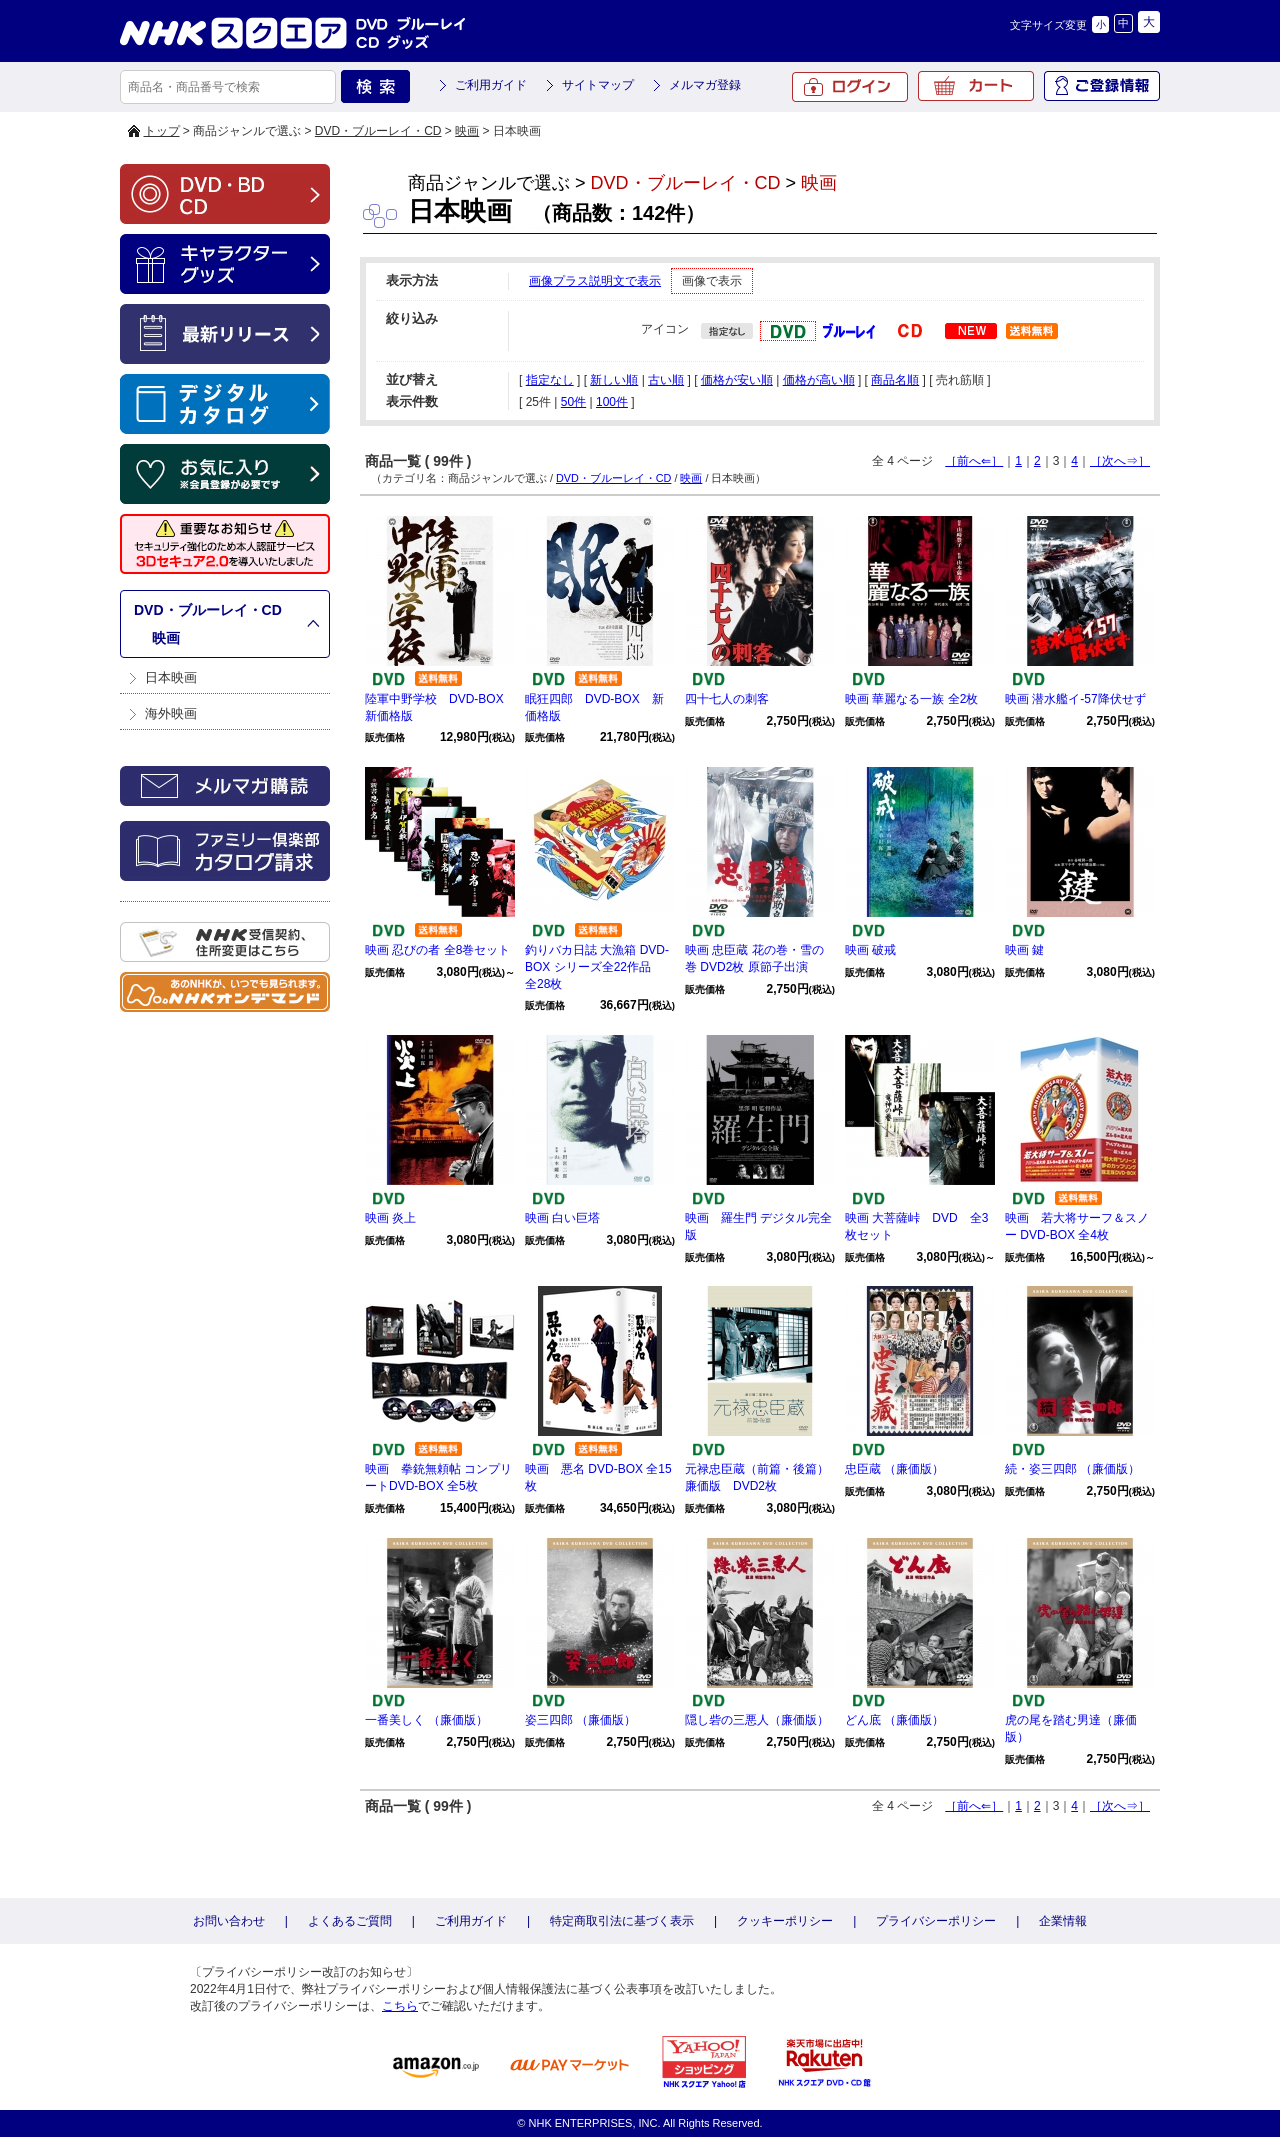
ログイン (850, 87)
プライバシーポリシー (936, 1921)
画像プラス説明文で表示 (595, 281)
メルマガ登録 (705, 85)
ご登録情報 (1102, 86)
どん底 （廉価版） (894, 1720)
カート (976, 86)
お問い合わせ (229, 1921)
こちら (400, 2006)
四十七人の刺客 (727, 699)
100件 (612, 402)
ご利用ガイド (491, 85)
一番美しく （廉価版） (426, 1720)
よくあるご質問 (350, 1921)
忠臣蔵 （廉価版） (894, 1469)
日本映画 (171, 677)
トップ (162, 131)
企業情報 (1063, 1921)
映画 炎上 (390, 1218)
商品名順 (895, 380)
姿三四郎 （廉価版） (580, 1720)
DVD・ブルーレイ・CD (378, 131)
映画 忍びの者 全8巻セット (437, 950)
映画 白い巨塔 (562, 1218)
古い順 (666, 380)
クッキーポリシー (785, 1921)
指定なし (550, 380)
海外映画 (171, 713)
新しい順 (614, 380)
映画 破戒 (870, 950)
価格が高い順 (819, 380)
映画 (467, 131)
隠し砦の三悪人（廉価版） (757, 1720)
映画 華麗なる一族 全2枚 (911, 699)
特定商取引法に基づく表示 (622, 1921)
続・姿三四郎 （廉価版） (1072, 1469)
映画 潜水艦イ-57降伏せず (1075, 699)
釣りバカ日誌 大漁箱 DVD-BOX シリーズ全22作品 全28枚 (597, 967)
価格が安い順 (737, 380)
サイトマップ (598, 85)
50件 (573, 402)
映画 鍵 (1024, 950)
